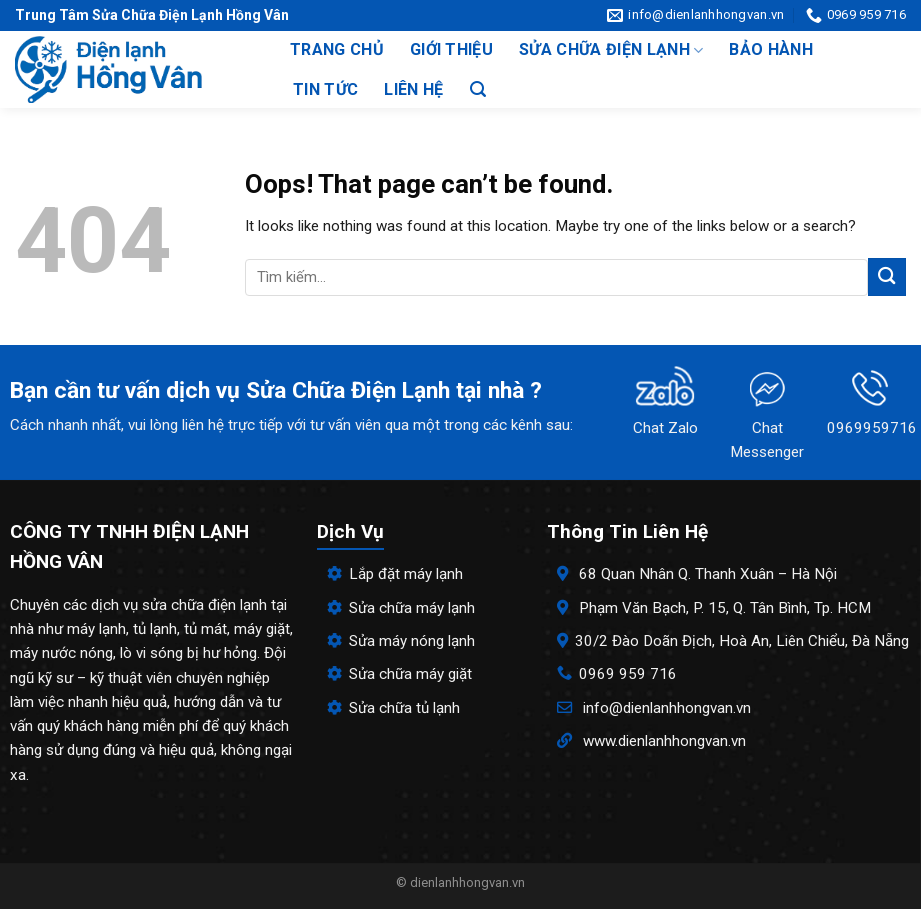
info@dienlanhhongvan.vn (667, 708)
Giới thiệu (451, 49)
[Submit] (887, 276)
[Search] (478, 89)
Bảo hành (771, 49)
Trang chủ (337, 49)
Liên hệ (413, 89)
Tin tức (325, 89)
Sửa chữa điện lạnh (611, 50)
